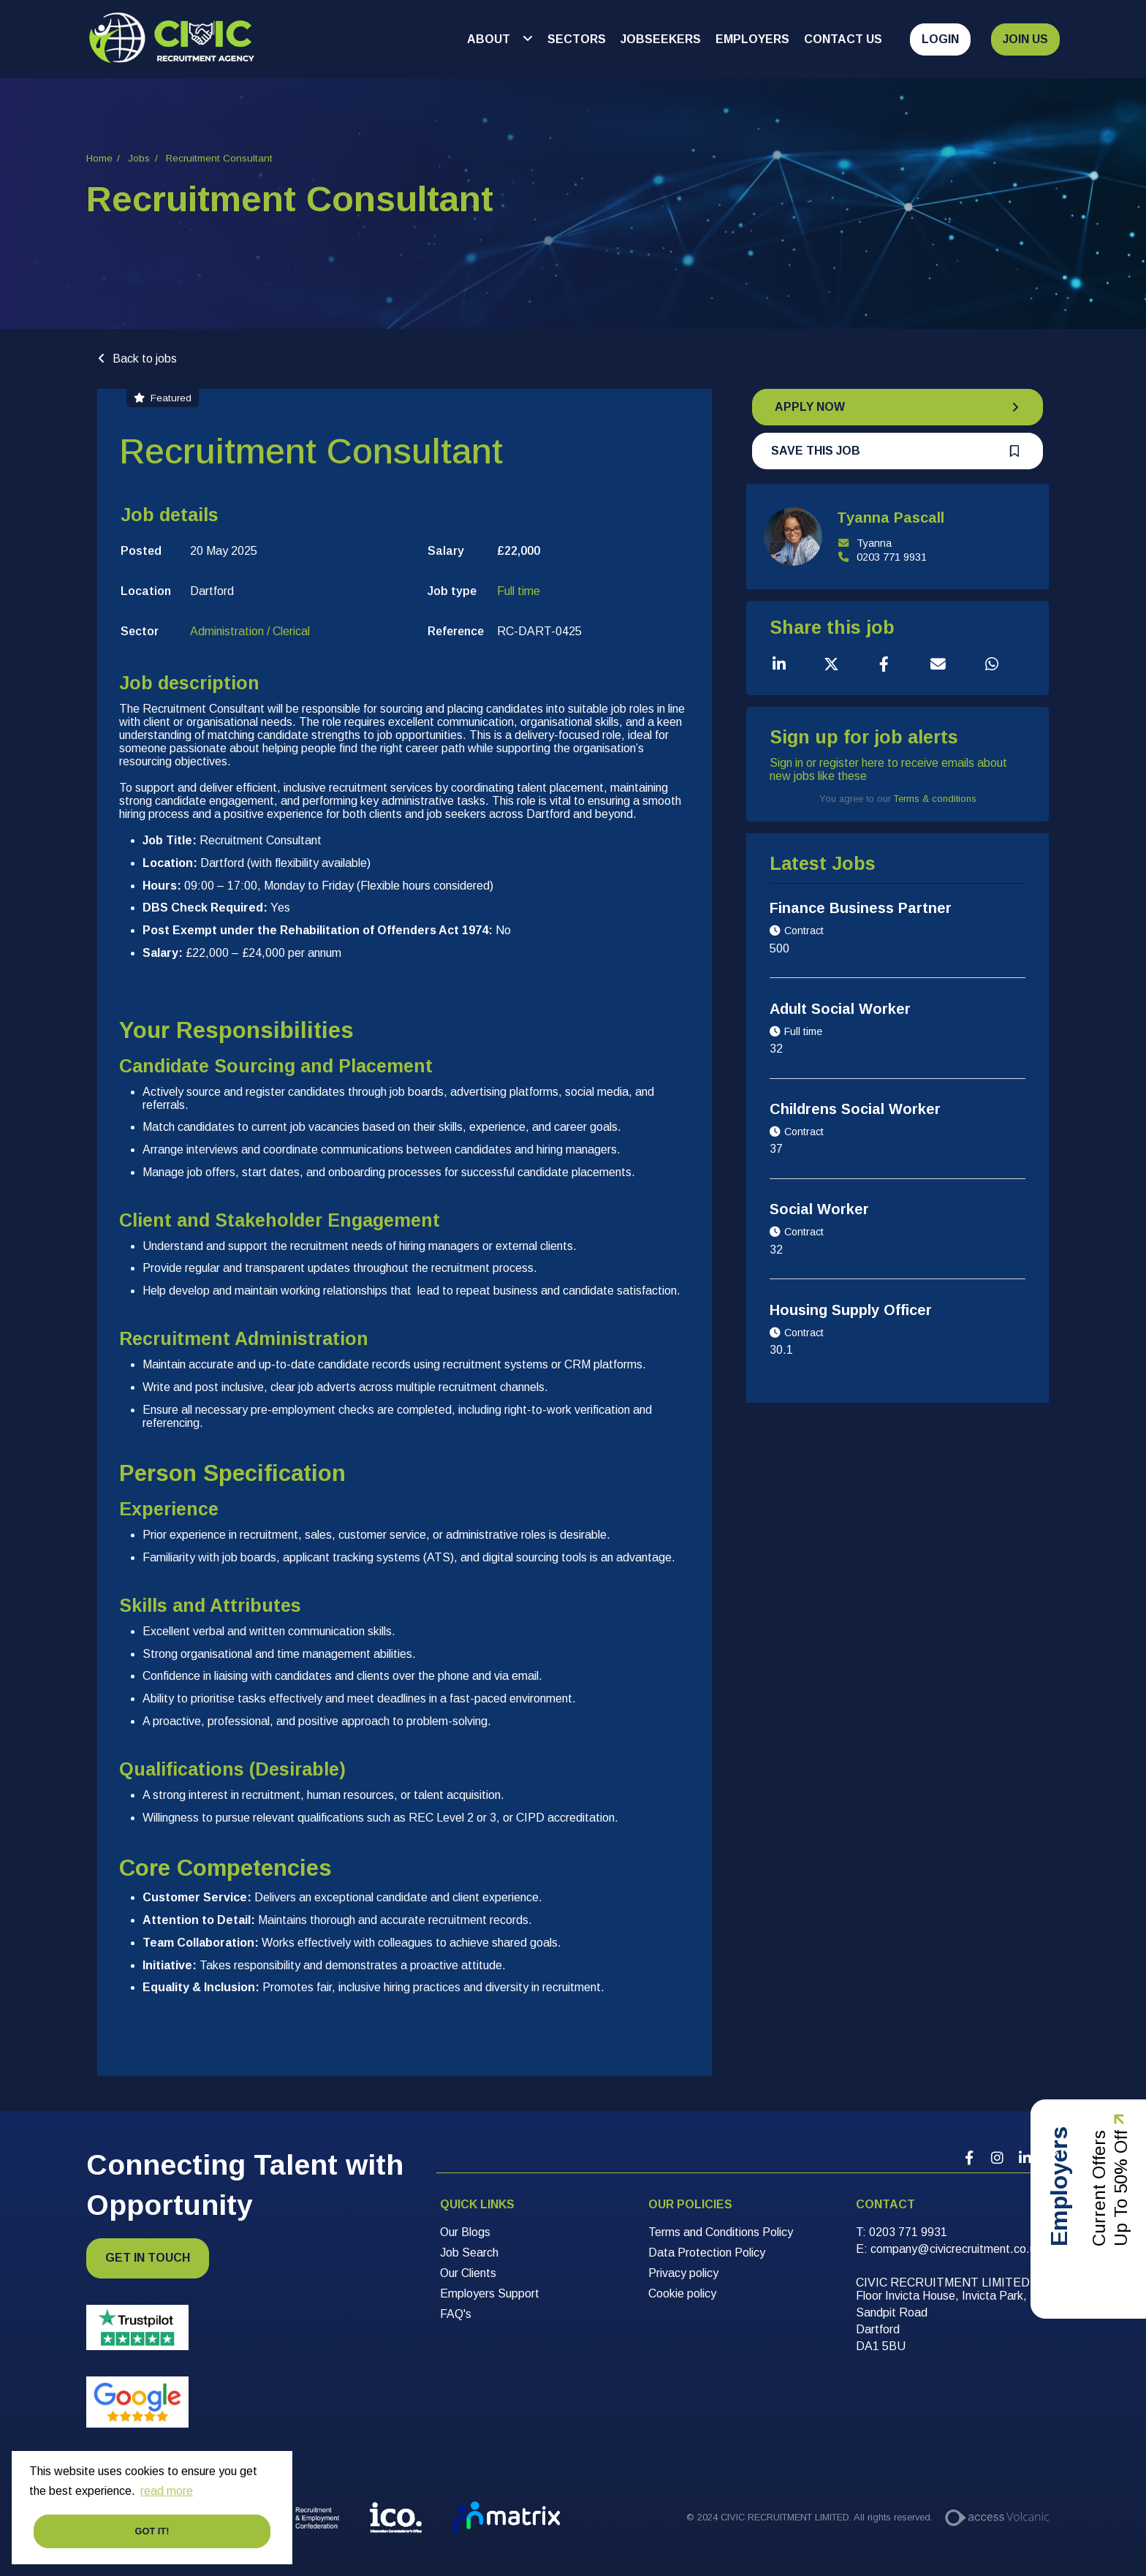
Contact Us (843, 39)
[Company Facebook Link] (969, 2158)
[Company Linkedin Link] (1024, 2158)
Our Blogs (465, 2232)
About (490, 39)
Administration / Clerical (250, 631)
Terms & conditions (935, 798)
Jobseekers (661, 39)
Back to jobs (145, 358)
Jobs (139, 157)
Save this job (815, 450)
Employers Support (489, 2293)
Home (99, 157)
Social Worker (819, 1209)
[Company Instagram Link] (997, 2158)
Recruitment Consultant (219, 157)
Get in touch (147, 2257)
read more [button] (166, 2491)
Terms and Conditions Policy (720, 2232)
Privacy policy (683, 2273)
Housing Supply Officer (851, 1310)
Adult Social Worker (840, 1009)
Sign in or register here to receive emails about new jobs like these (888, 769)
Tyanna (864, 543)
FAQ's (455, 2314)
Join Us (1025, 39)
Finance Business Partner (861, 908)
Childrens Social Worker (855, 1109)
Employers (752, 39)
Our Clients (468, 2273)
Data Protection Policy (706, 2252)
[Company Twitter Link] (1052, 2158)
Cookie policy (682, 2293)
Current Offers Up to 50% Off (1110, 2219)
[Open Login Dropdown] (934, 39)
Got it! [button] (152, 2531)
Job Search (469, 2252)
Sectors (576, 39)
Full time (518, 591)
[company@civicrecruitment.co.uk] (955, 2249)
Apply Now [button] (810, 407)
